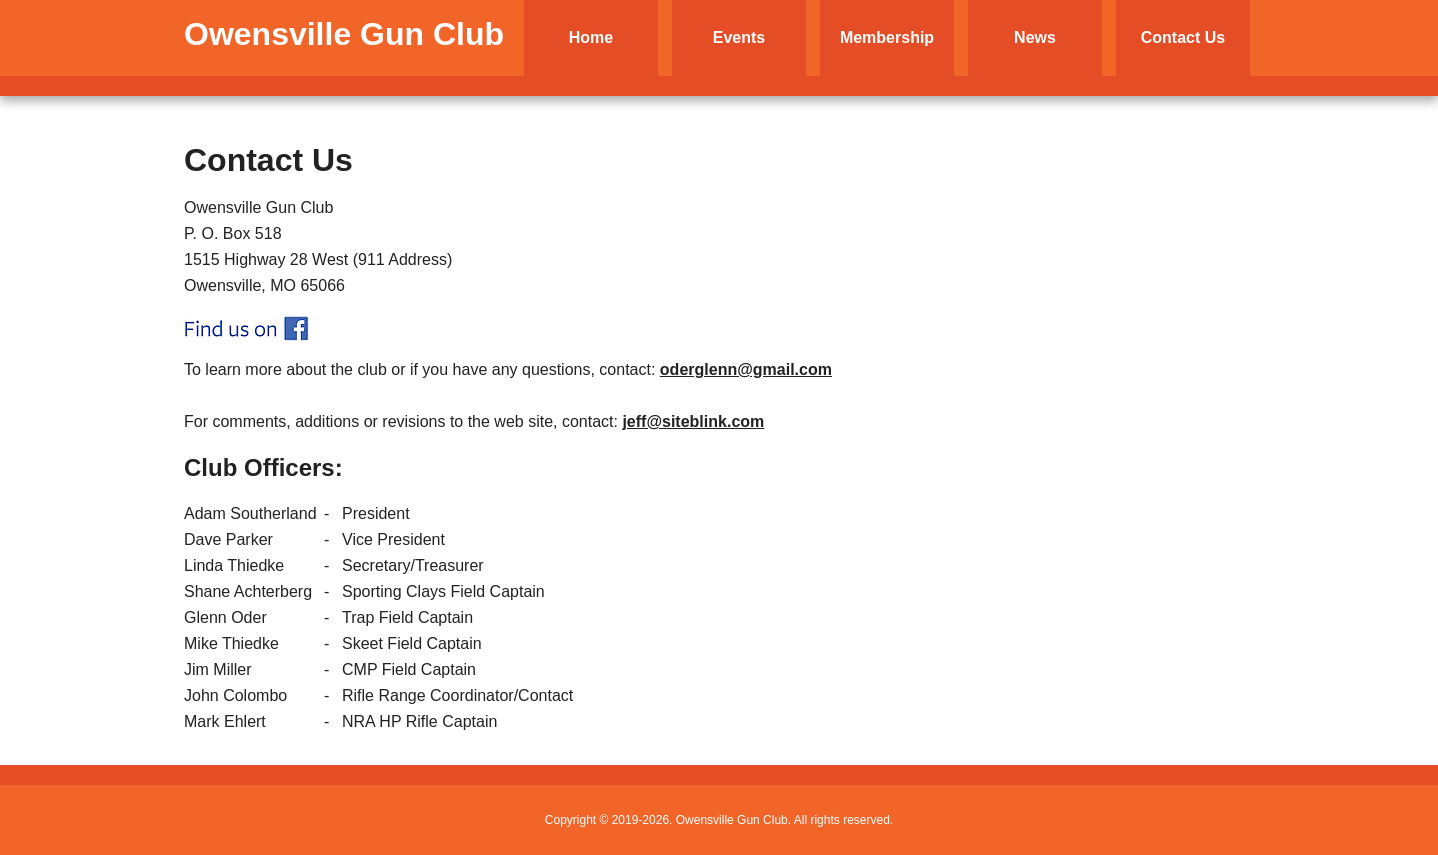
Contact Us (1183, 37)
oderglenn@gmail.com (746, 369)
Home (591, 37)
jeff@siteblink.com (693, 421)
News (1035, 37)
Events (739, 37)
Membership (887, 37)
